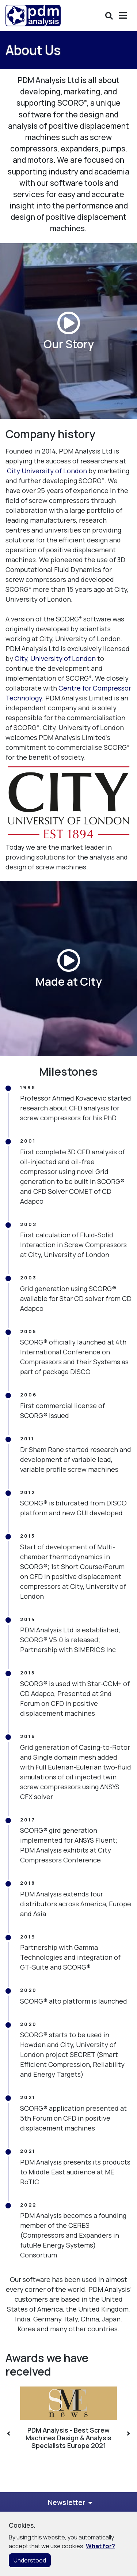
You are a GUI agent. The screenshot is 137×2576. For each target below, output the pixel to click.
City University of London (47, 470)
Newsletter (66, 2502)
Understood (30, 2560)
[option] (68, 2418)
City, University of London (55, 658)
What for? (100, 2546)
